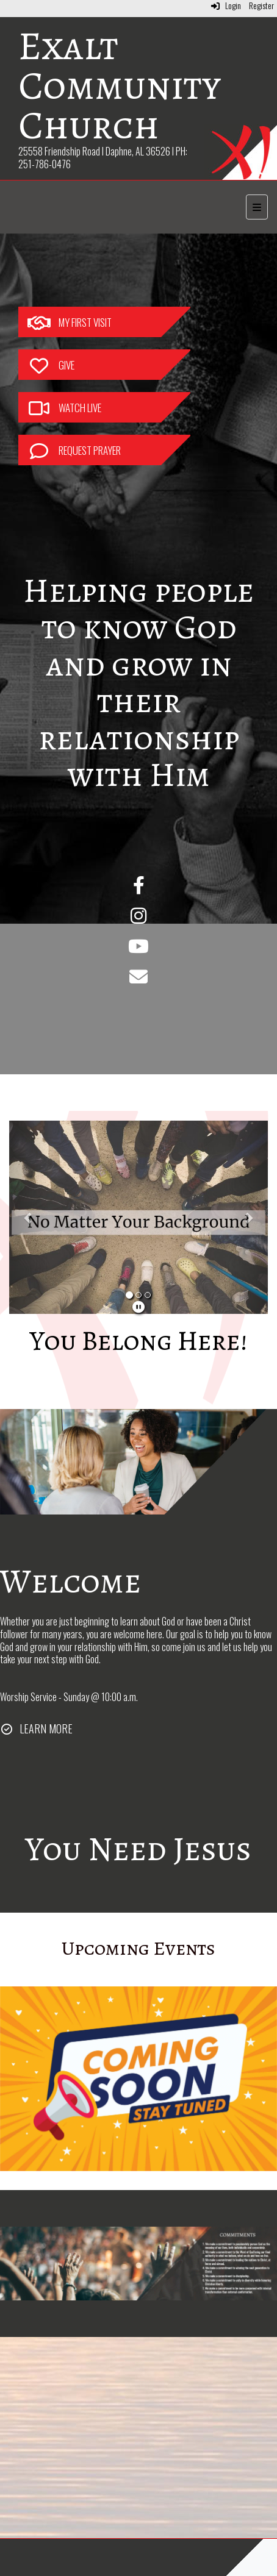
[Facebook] (139, 887)
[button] (28, 1218)
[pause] (138, 1306)
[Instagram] (138, 918)
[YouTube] (138, 948)
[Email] (138, 979)
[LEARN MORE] (36, 1728)
